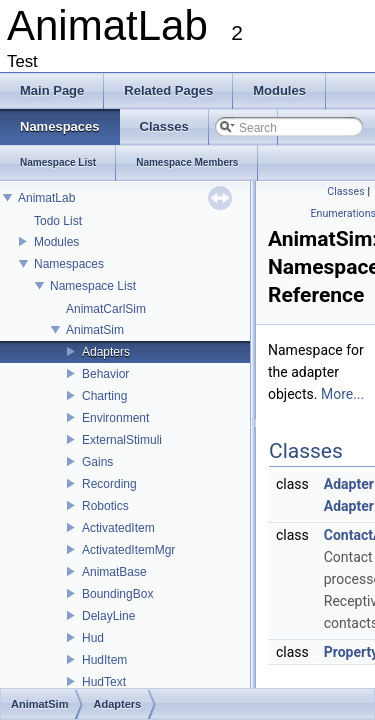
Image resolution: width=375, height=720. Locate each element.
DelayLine (108, 616)
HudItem (104, 660)
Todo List (58, 221)
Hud (93, 638)
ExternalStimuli (122, 440)
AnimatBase (114, 572)
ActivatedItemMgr (128, 550)
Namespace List (93, 286)
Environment (115, 418)
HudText (104, 682)
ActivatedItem (118, 528)
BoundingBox (117, 594)
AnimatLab (46, 198)
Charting (104, 396)
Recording (109, 484)
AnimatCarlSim (106, 309)
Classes (345, 191)
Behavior (105, 374)
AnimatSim (95, 330)
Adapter (349, 484)
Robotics (105, 506)
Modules (56, 242)
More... (342, 394)
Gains (97, 462)
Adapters (106, 352)
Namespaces (69, 264)
